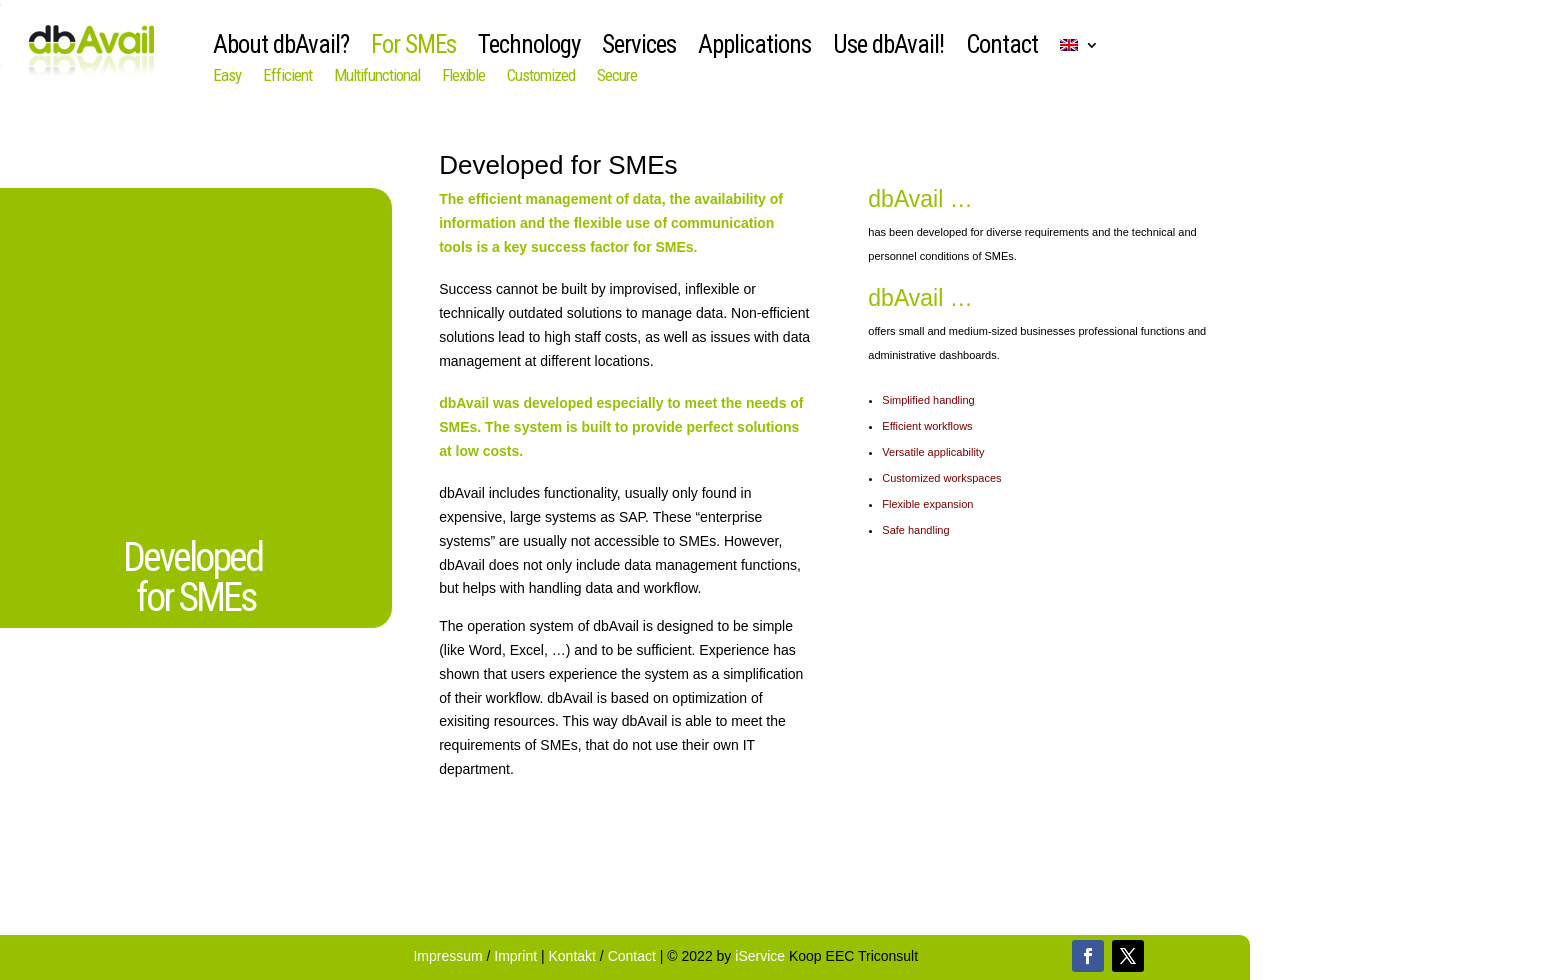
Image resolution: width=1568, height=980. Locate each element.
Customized (541, 76)
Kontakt (572, 956)
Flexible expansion (929, 504)
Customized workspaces (943, 478)
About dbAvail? (281, 48)
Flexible (463, 76)
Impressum (449, 956)
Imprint (517, 956)
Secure (617, 76)
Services (639, 48)
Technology (529, 48)
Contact (1002, 48)
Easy (227, 76)
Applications (754, 48)
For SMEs (413, 48)
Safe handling (917, 530)
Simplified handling (929, 400)
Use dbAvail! (888, 48)
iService (760, 956)
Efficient (287, 76)
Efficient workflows (928, 426)
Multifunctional (377, 76)
